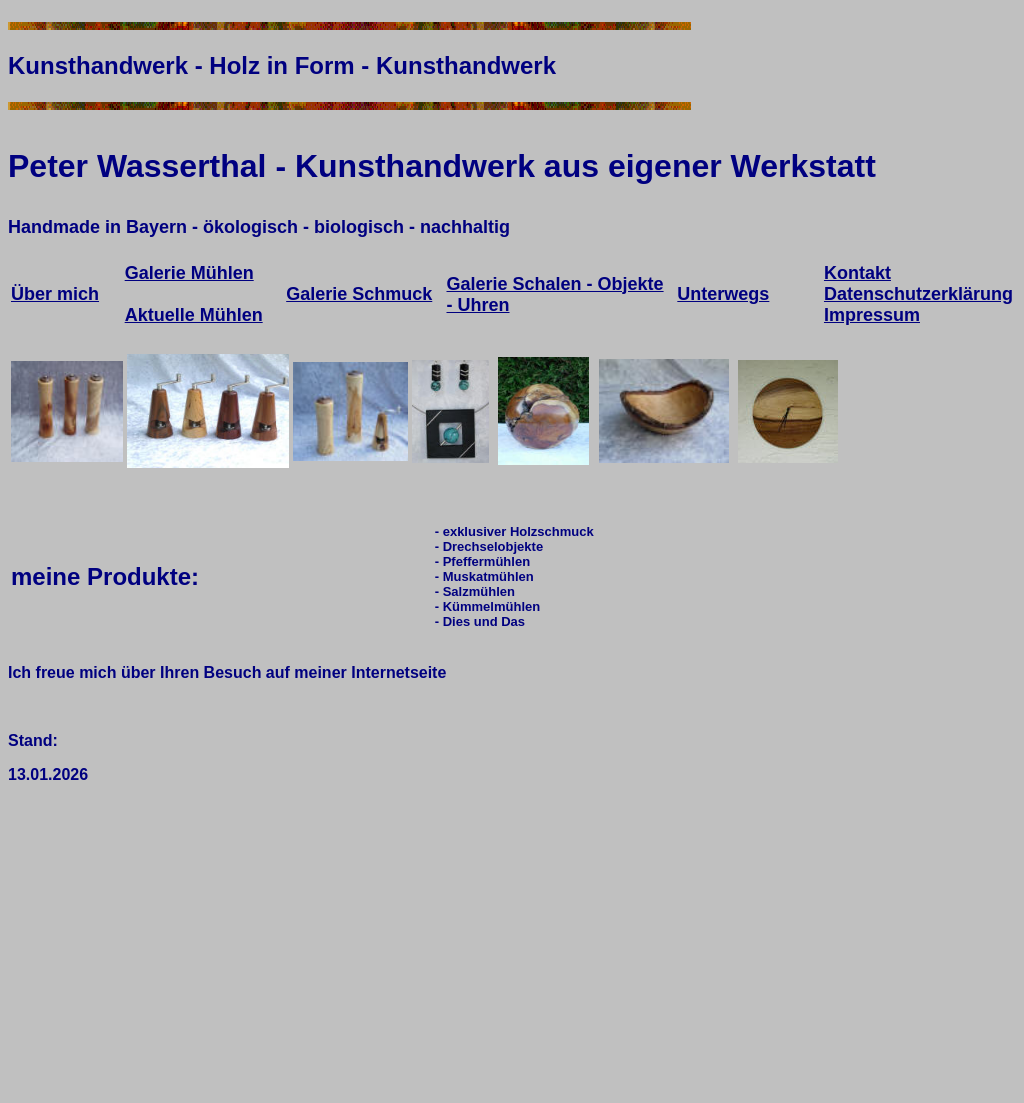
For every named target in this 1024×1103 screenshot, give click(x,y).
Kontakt (857, 273)
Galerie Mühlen (189, 273)
